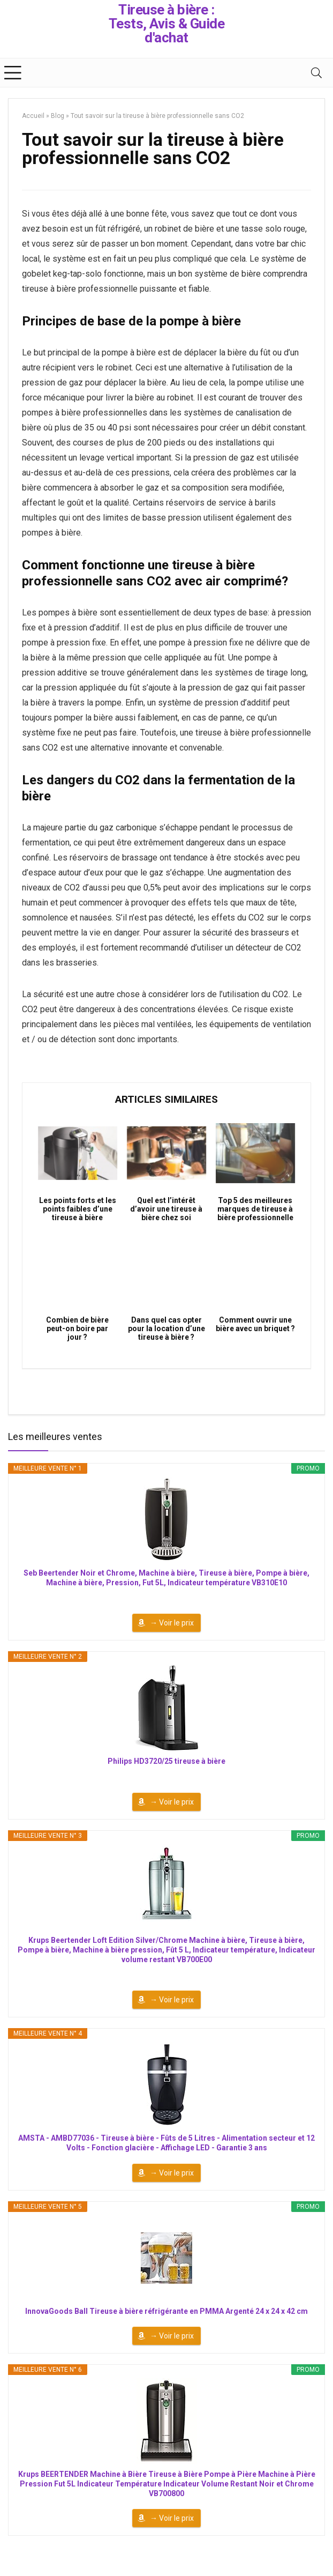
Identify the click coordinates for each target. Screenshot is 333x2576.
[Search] (316, 72)
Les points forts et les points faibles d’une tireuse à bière (77, 1209)
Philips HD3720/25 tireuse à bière (166, 1761)
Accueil (33, 116)
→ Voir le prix (172, 1623)
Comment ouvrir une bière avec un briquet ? (255, 1324)
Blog (57, 116)
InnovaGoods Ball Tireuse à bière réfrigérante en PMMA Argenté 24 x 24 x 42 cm (166, 2311)
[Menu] (13, 72)
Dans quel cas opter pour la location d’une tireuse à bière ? (166, 1328)
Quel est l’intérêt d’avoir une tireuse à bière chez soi (166, 1209)
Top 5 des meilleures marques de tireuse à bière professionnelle (255, 1209)
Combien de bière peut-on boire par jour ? (77, 1328)
